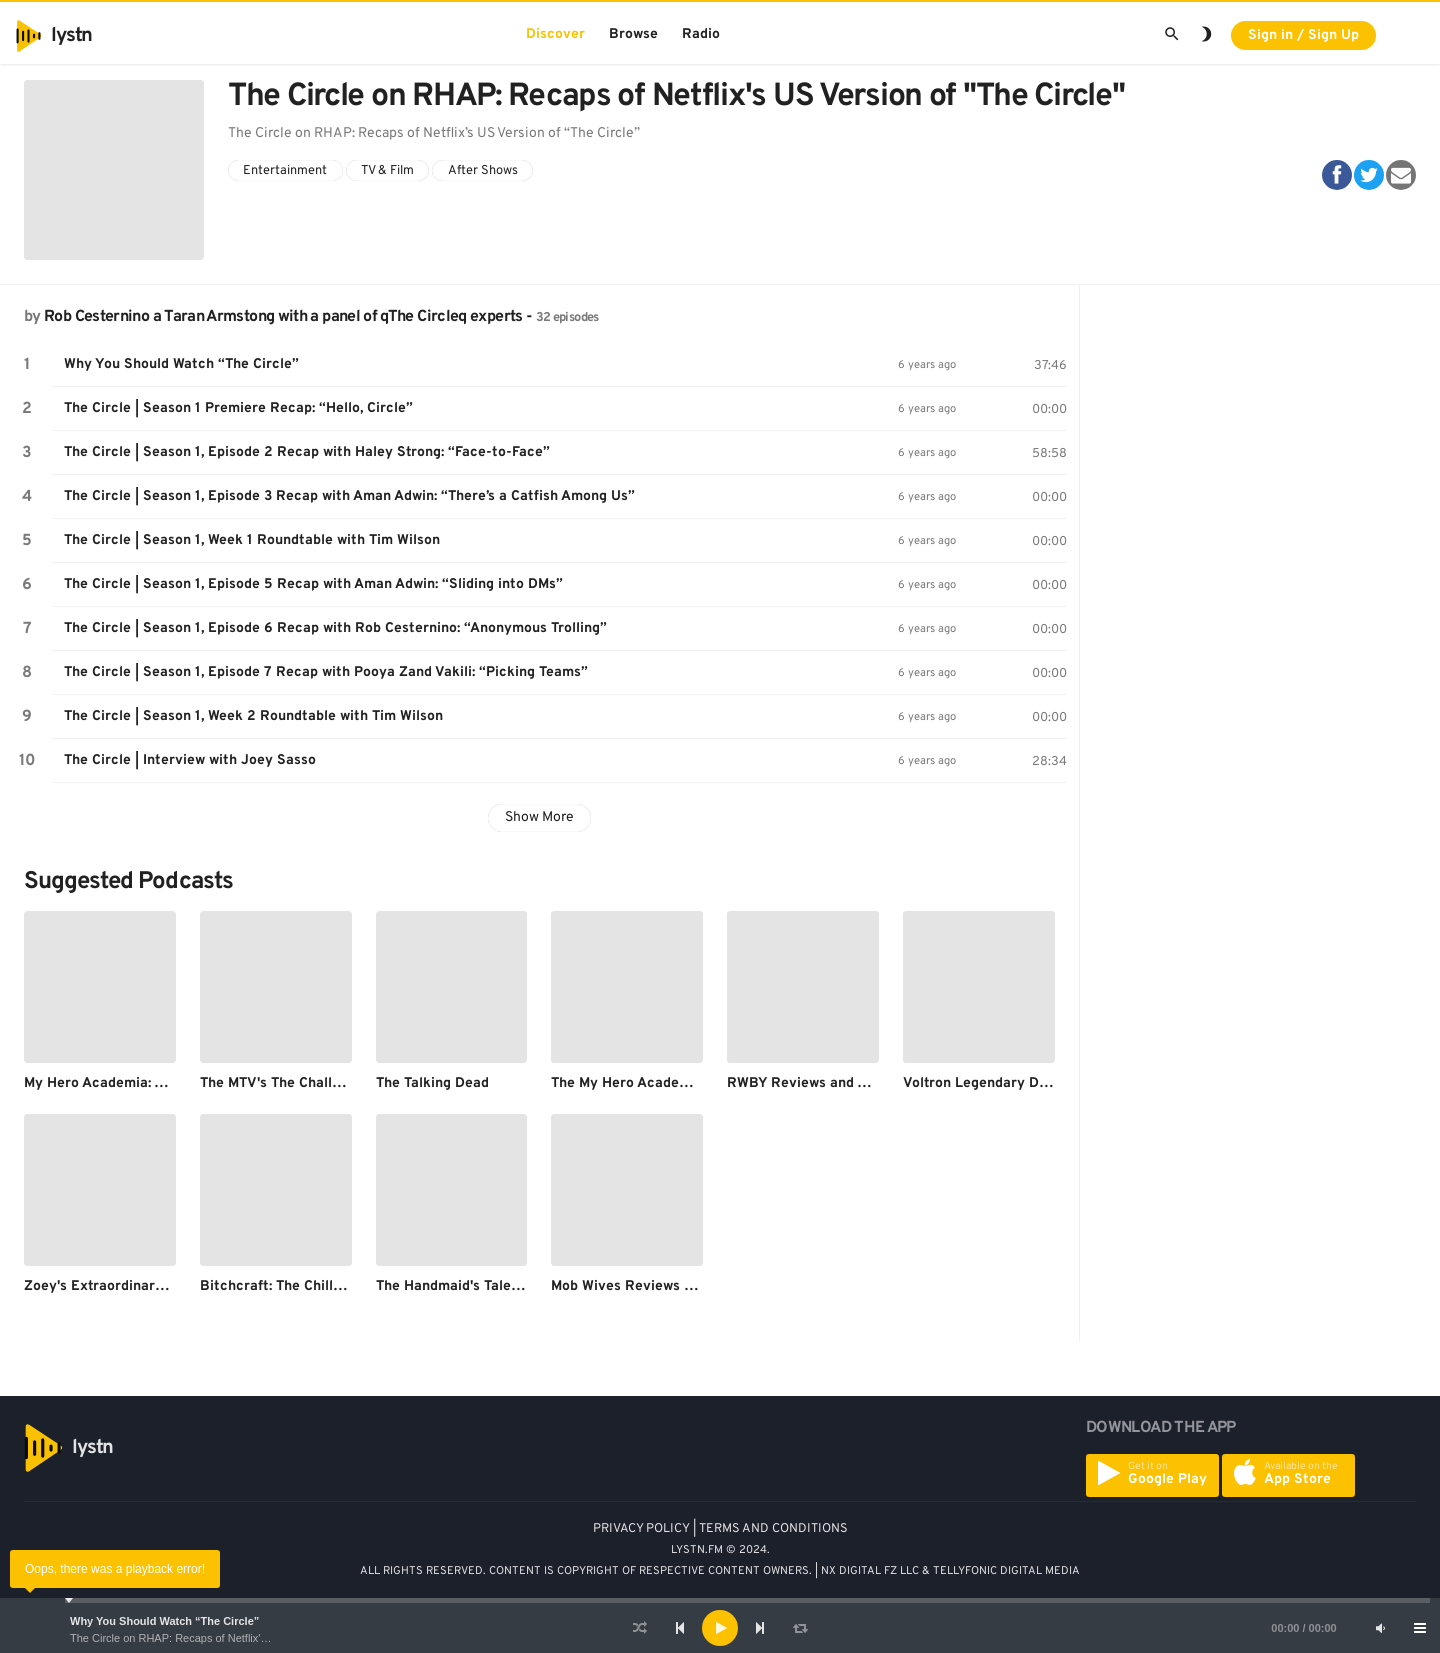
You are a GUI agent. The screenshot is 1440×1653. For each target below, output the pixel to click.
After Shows (483, 171)
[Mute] (1380, 1628)
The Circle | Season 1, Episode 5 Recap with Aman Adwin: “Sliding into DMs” (313, 584)
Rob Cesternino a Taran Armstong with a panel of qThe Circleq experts (283, 317)
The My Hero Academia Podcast (656, 1083)
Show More (539, 817)
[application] (720, 1628)
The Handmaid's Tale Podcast (472, 1286)
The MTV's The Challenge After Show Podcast (349, 1083)
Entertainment (285, 171)
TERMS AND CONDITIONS (773, 1529)
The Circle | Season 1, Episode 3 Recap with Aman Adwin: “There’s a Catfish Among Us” (349, 496)
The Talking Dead (432, 1083)
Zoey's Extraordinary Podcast (122, 1286)
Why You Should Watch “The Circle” (164, 1621)
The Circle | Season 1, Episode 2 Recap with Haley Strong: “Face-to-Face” (307, 452)
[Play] (720, 1628)
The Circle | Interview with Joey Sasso (190, 760)
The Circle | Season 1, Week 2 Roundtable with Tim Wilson (253, 716)
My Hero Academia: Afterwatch (126, 1083)
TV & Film (387, 171)
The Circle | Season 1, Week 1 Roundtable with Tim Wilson (252, 540)
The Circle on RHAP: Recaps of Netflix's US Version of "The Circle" (233, 1638)
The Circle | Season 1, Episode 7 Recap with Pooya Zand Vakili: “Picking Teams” (326, 672)
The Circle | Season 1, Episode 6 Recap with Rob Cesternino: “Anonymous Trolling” (335, 628)
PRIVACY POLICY (641, 1529)
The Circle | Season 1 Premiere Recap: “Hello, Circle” (238, 408)
